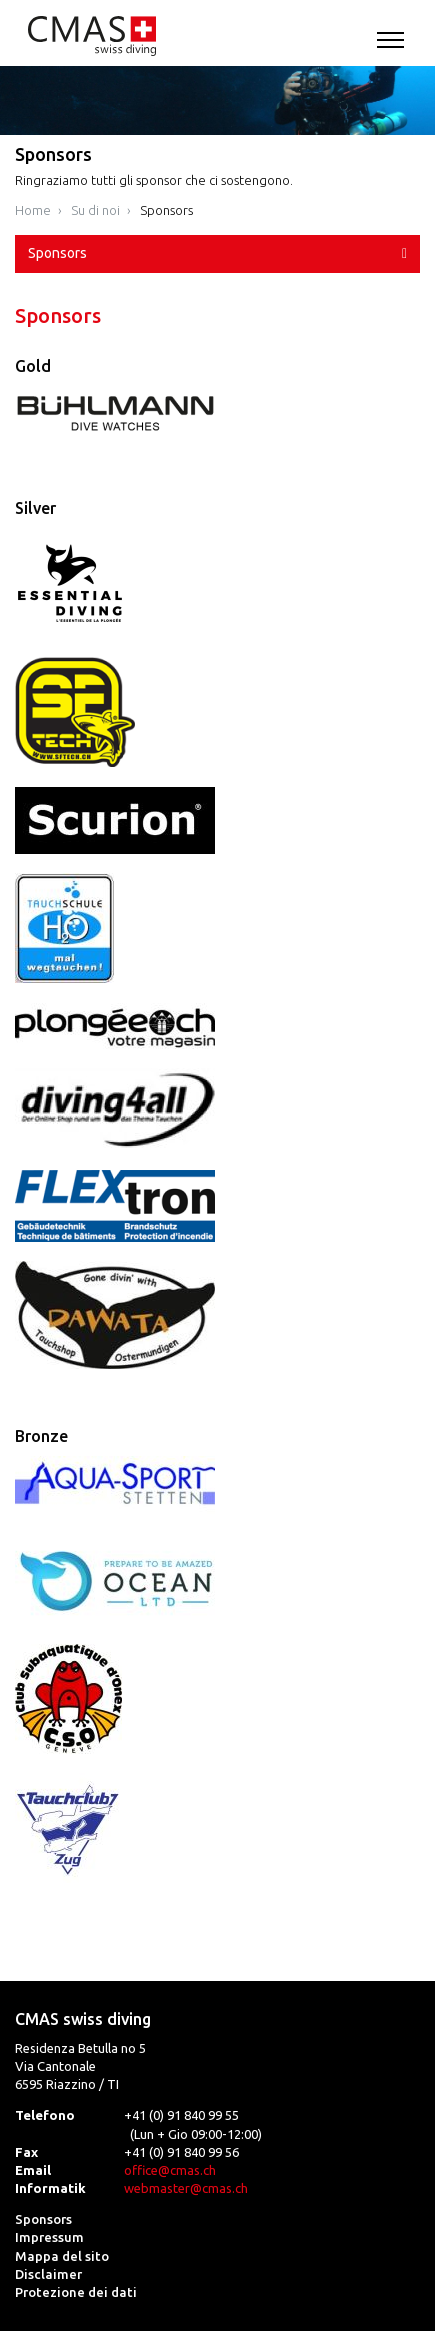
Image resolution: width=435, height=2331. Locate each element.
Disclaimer (48, 2274)
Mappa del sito (62, 2256)
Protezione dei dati (76, 2292)
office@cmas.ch (170, 2170)
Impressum (49, 2237)
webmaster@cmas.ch (186, 2188)
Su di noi (95, 210)
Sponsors (166, 210)
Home (33, 210)
